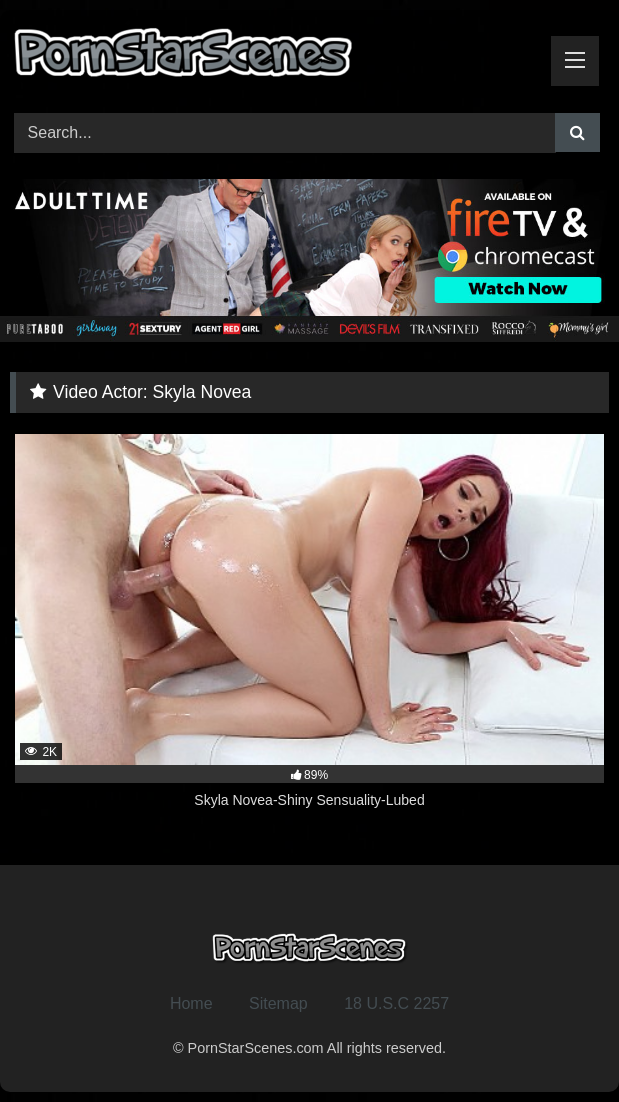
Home (191, 1003)
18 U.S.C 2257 (396, 1003)
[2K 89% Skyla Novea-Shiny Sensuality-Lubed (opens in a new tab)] (309, 633)
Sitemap (278, 1003)
